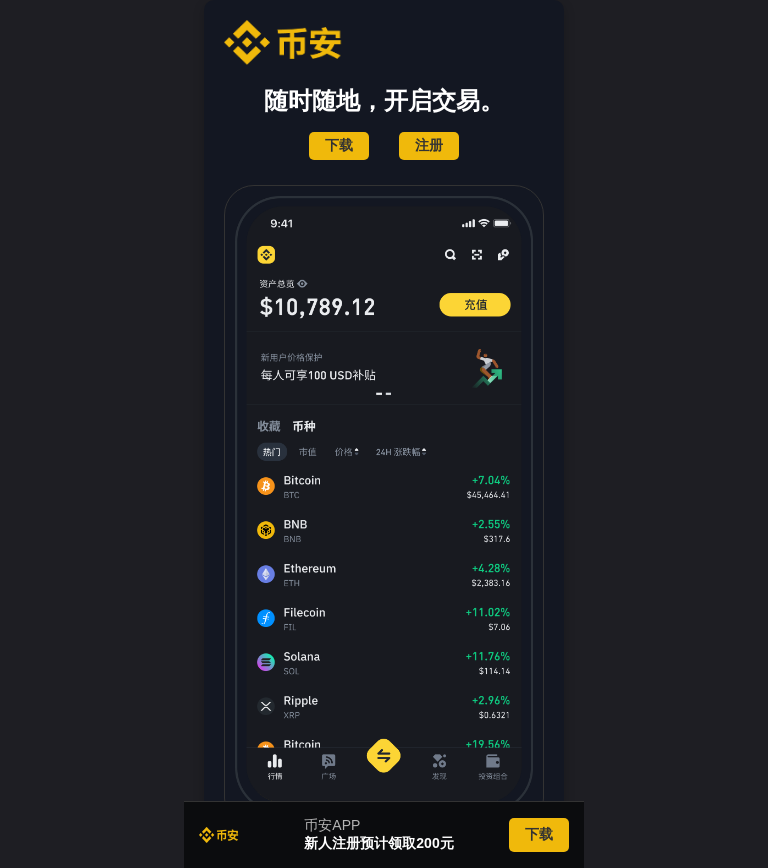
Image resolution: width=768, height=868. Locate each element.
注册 (429, 145)
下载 (339, 145)
